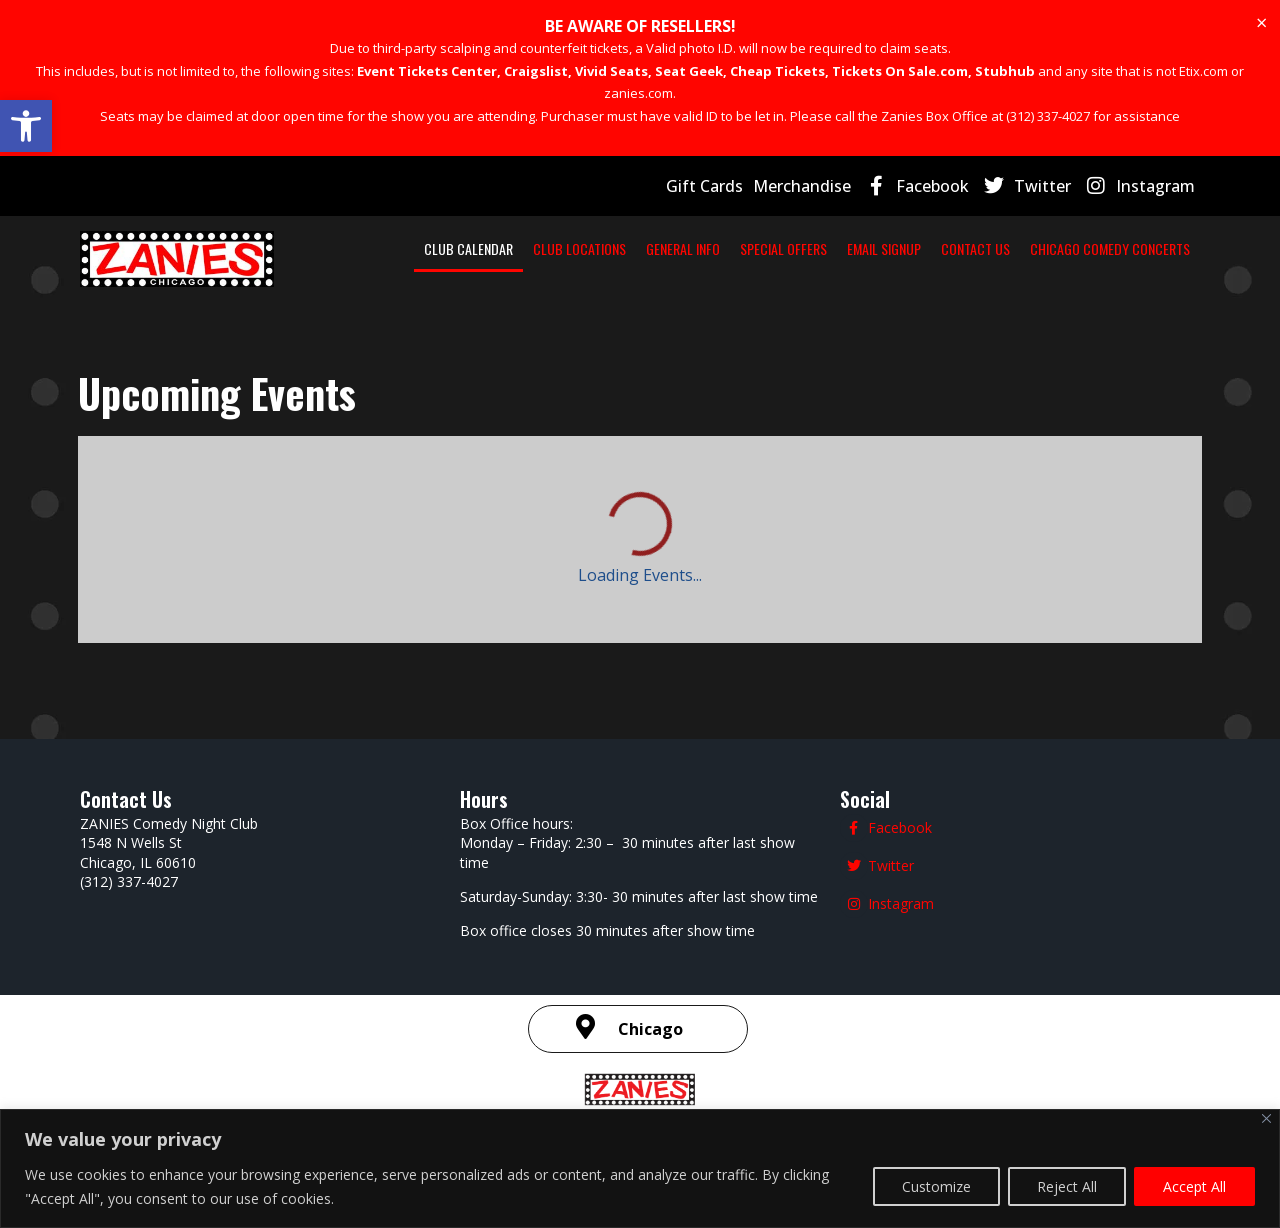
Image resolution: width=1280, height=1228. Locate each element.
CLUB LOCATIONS (579, 248)
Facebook (932, 186)
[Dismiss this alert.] (1261, 23)
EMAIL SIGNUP (884, 248)
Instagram (1155, 186)
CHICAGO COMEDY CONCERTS (1110, 248)
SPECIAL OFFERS (783, 248)
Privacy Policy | (620, 953)
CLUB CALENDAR (468, 248)
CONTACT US (975, 248)
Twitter (1042, 186)
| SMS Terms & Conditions (939, 952)
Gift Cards (704, 186)
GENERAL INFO (683, 248)
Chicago (650, 846)
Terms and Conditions (748, 953)
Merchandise (802, 186)
